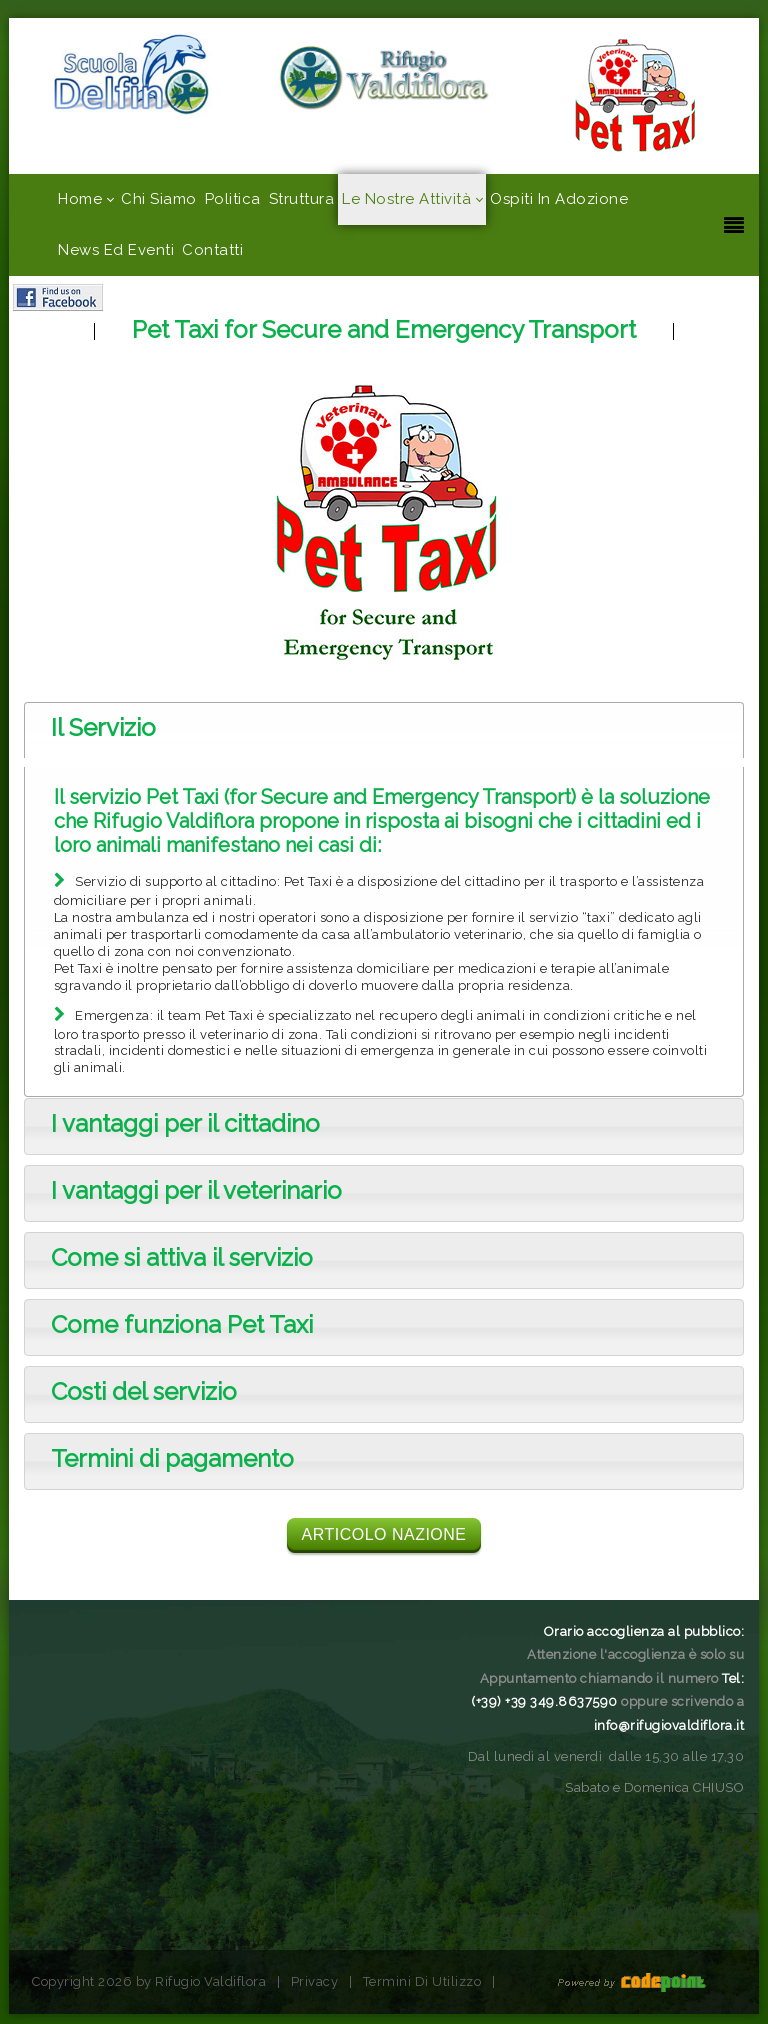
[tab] (384, 730)
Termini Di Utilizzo (422, 1981)
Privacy (315, 1981)
